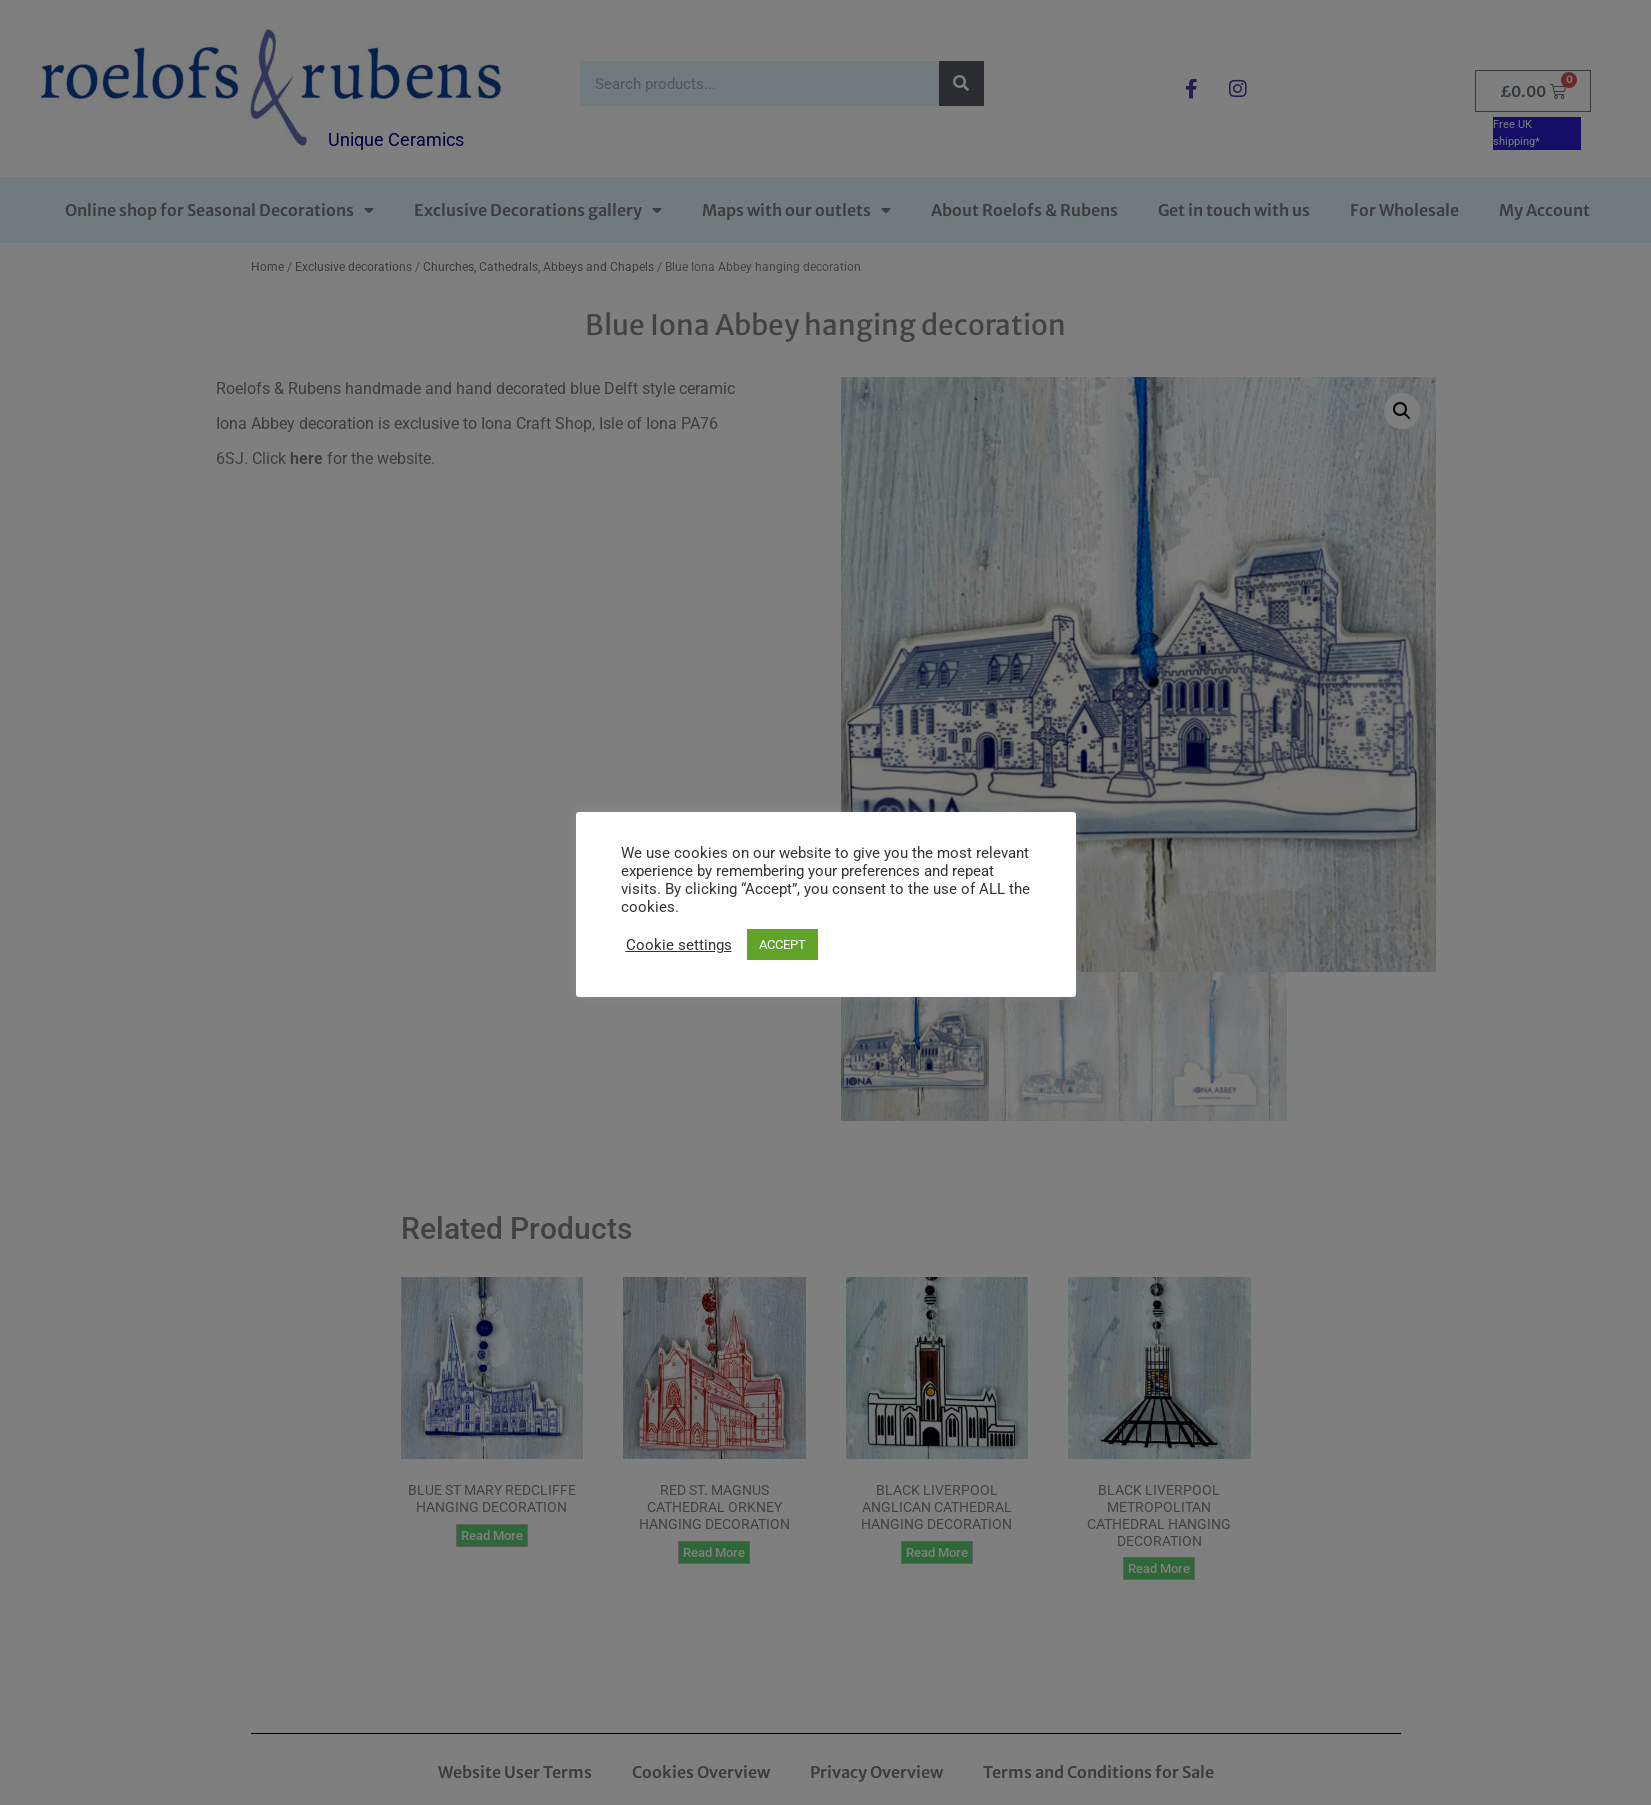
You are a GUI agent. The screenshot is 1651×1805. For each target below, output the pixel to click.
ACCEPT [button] (782, 944)
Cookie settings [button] (679, 945)
